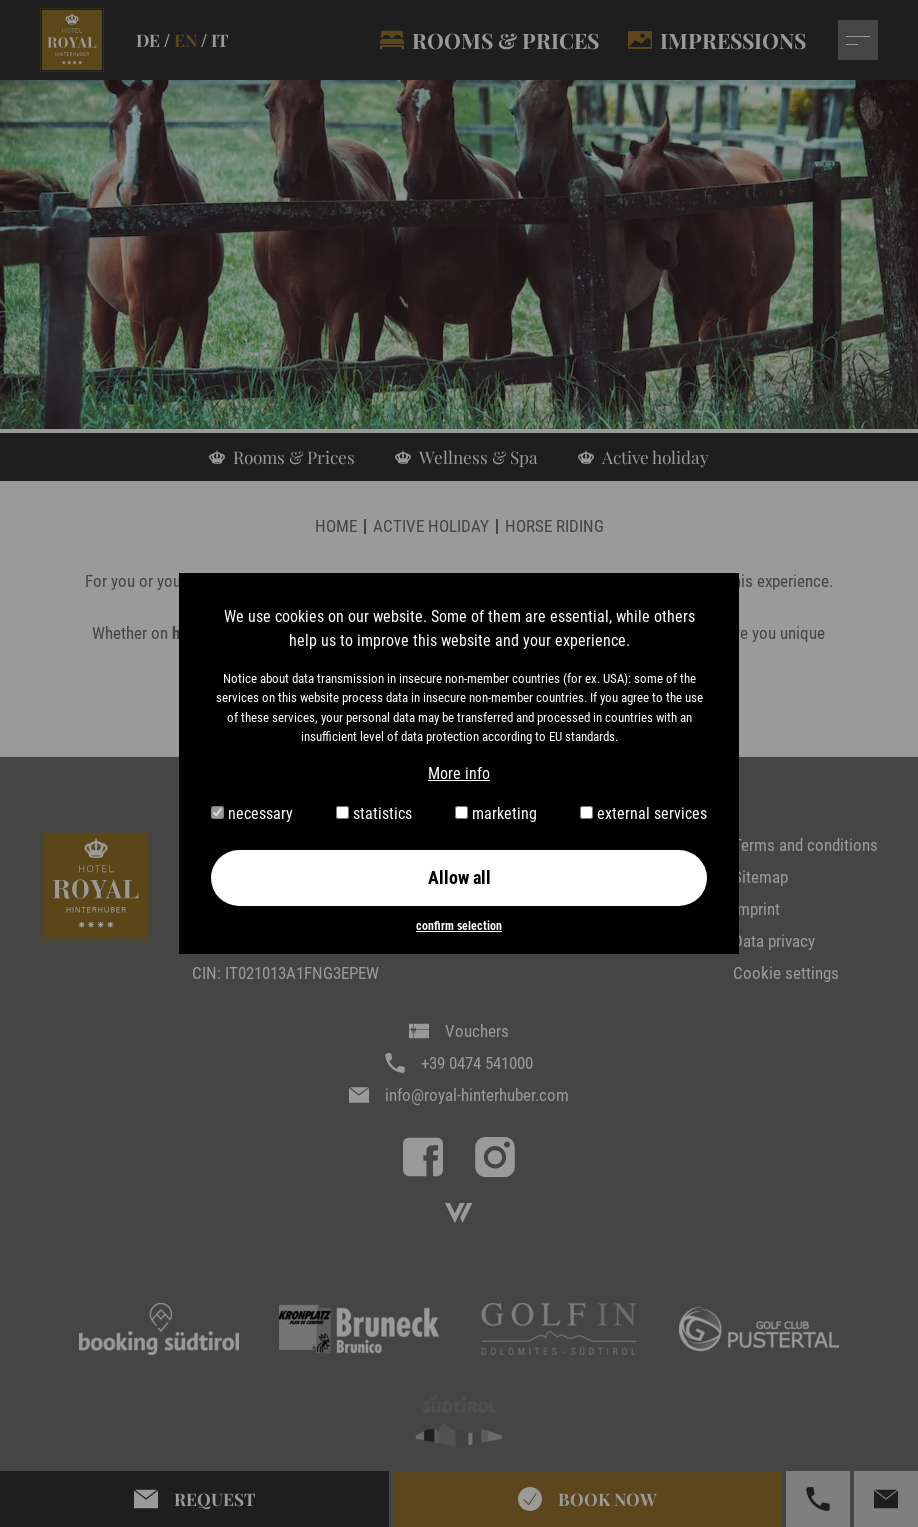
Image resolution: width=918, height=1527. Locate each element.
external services (643, 813)
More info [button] (459, 773)
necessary (252, 813)
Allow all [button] (459, 877)
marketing (496, 813)
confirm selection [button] (459, 926)
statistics (374, 813)
